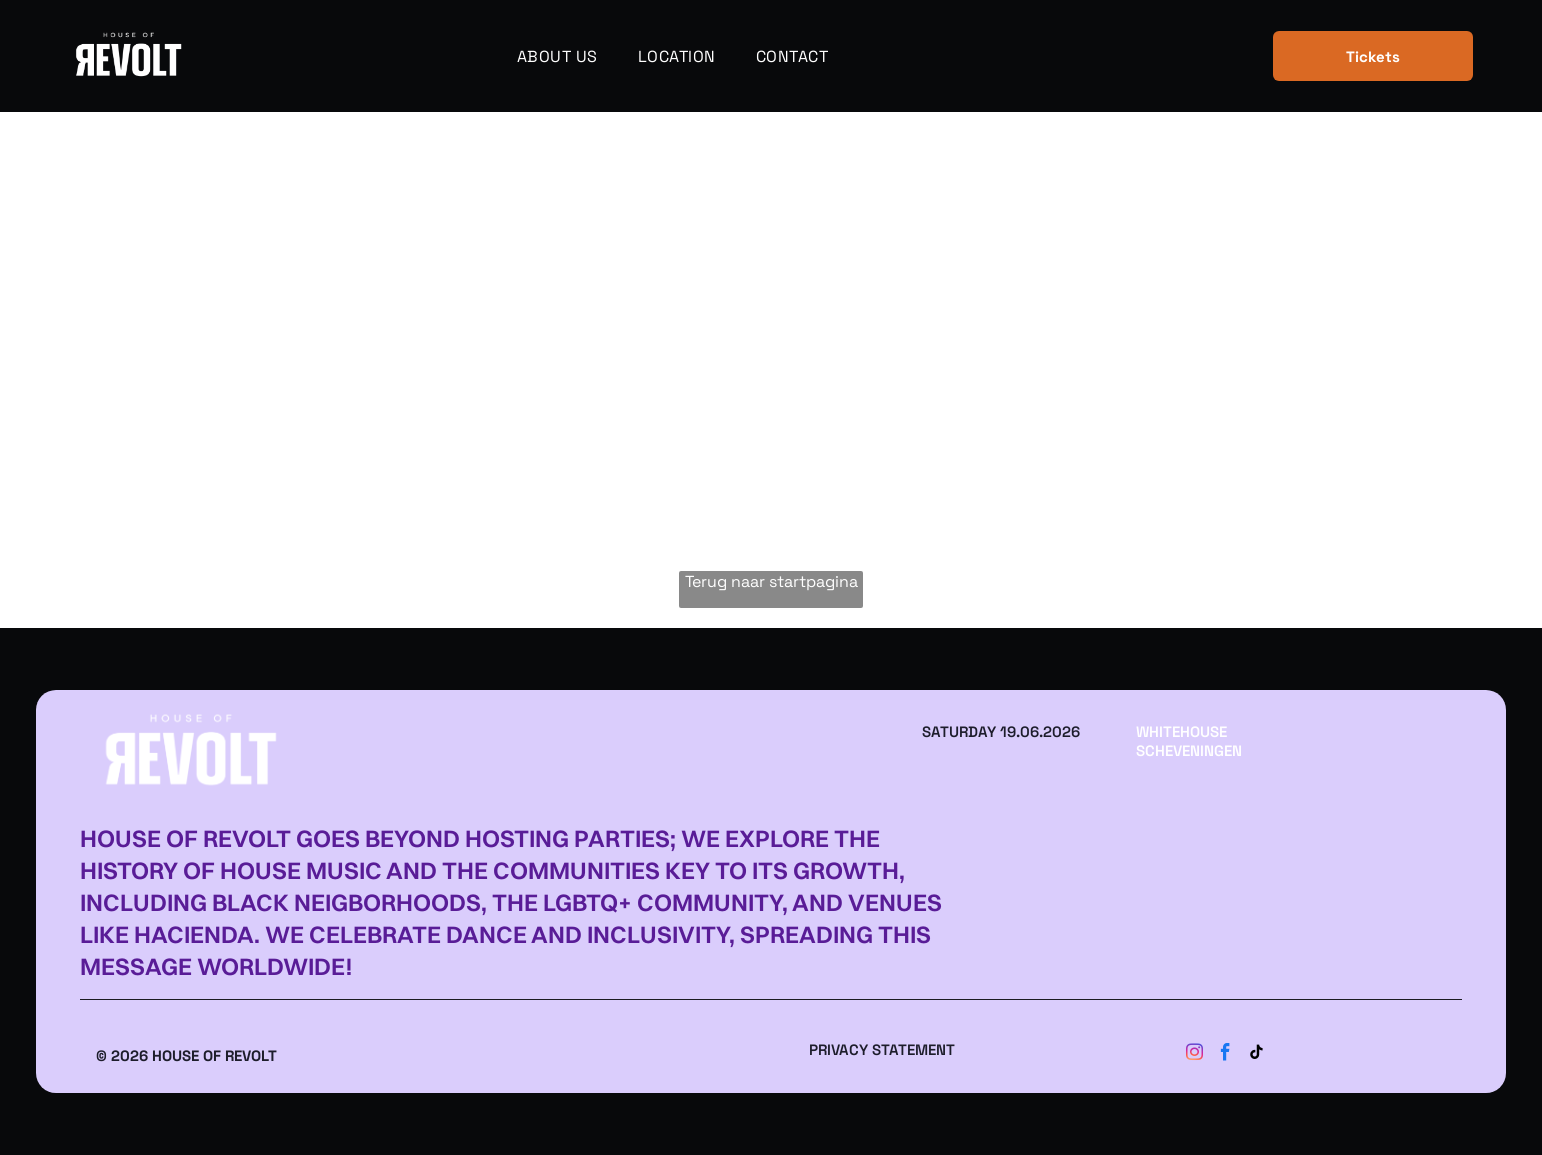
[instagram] (1195, 1055)
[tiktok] (1257, 1055)
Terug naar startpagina (771, 581)
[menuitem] (557, 55)
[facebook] (1226, 1055)
